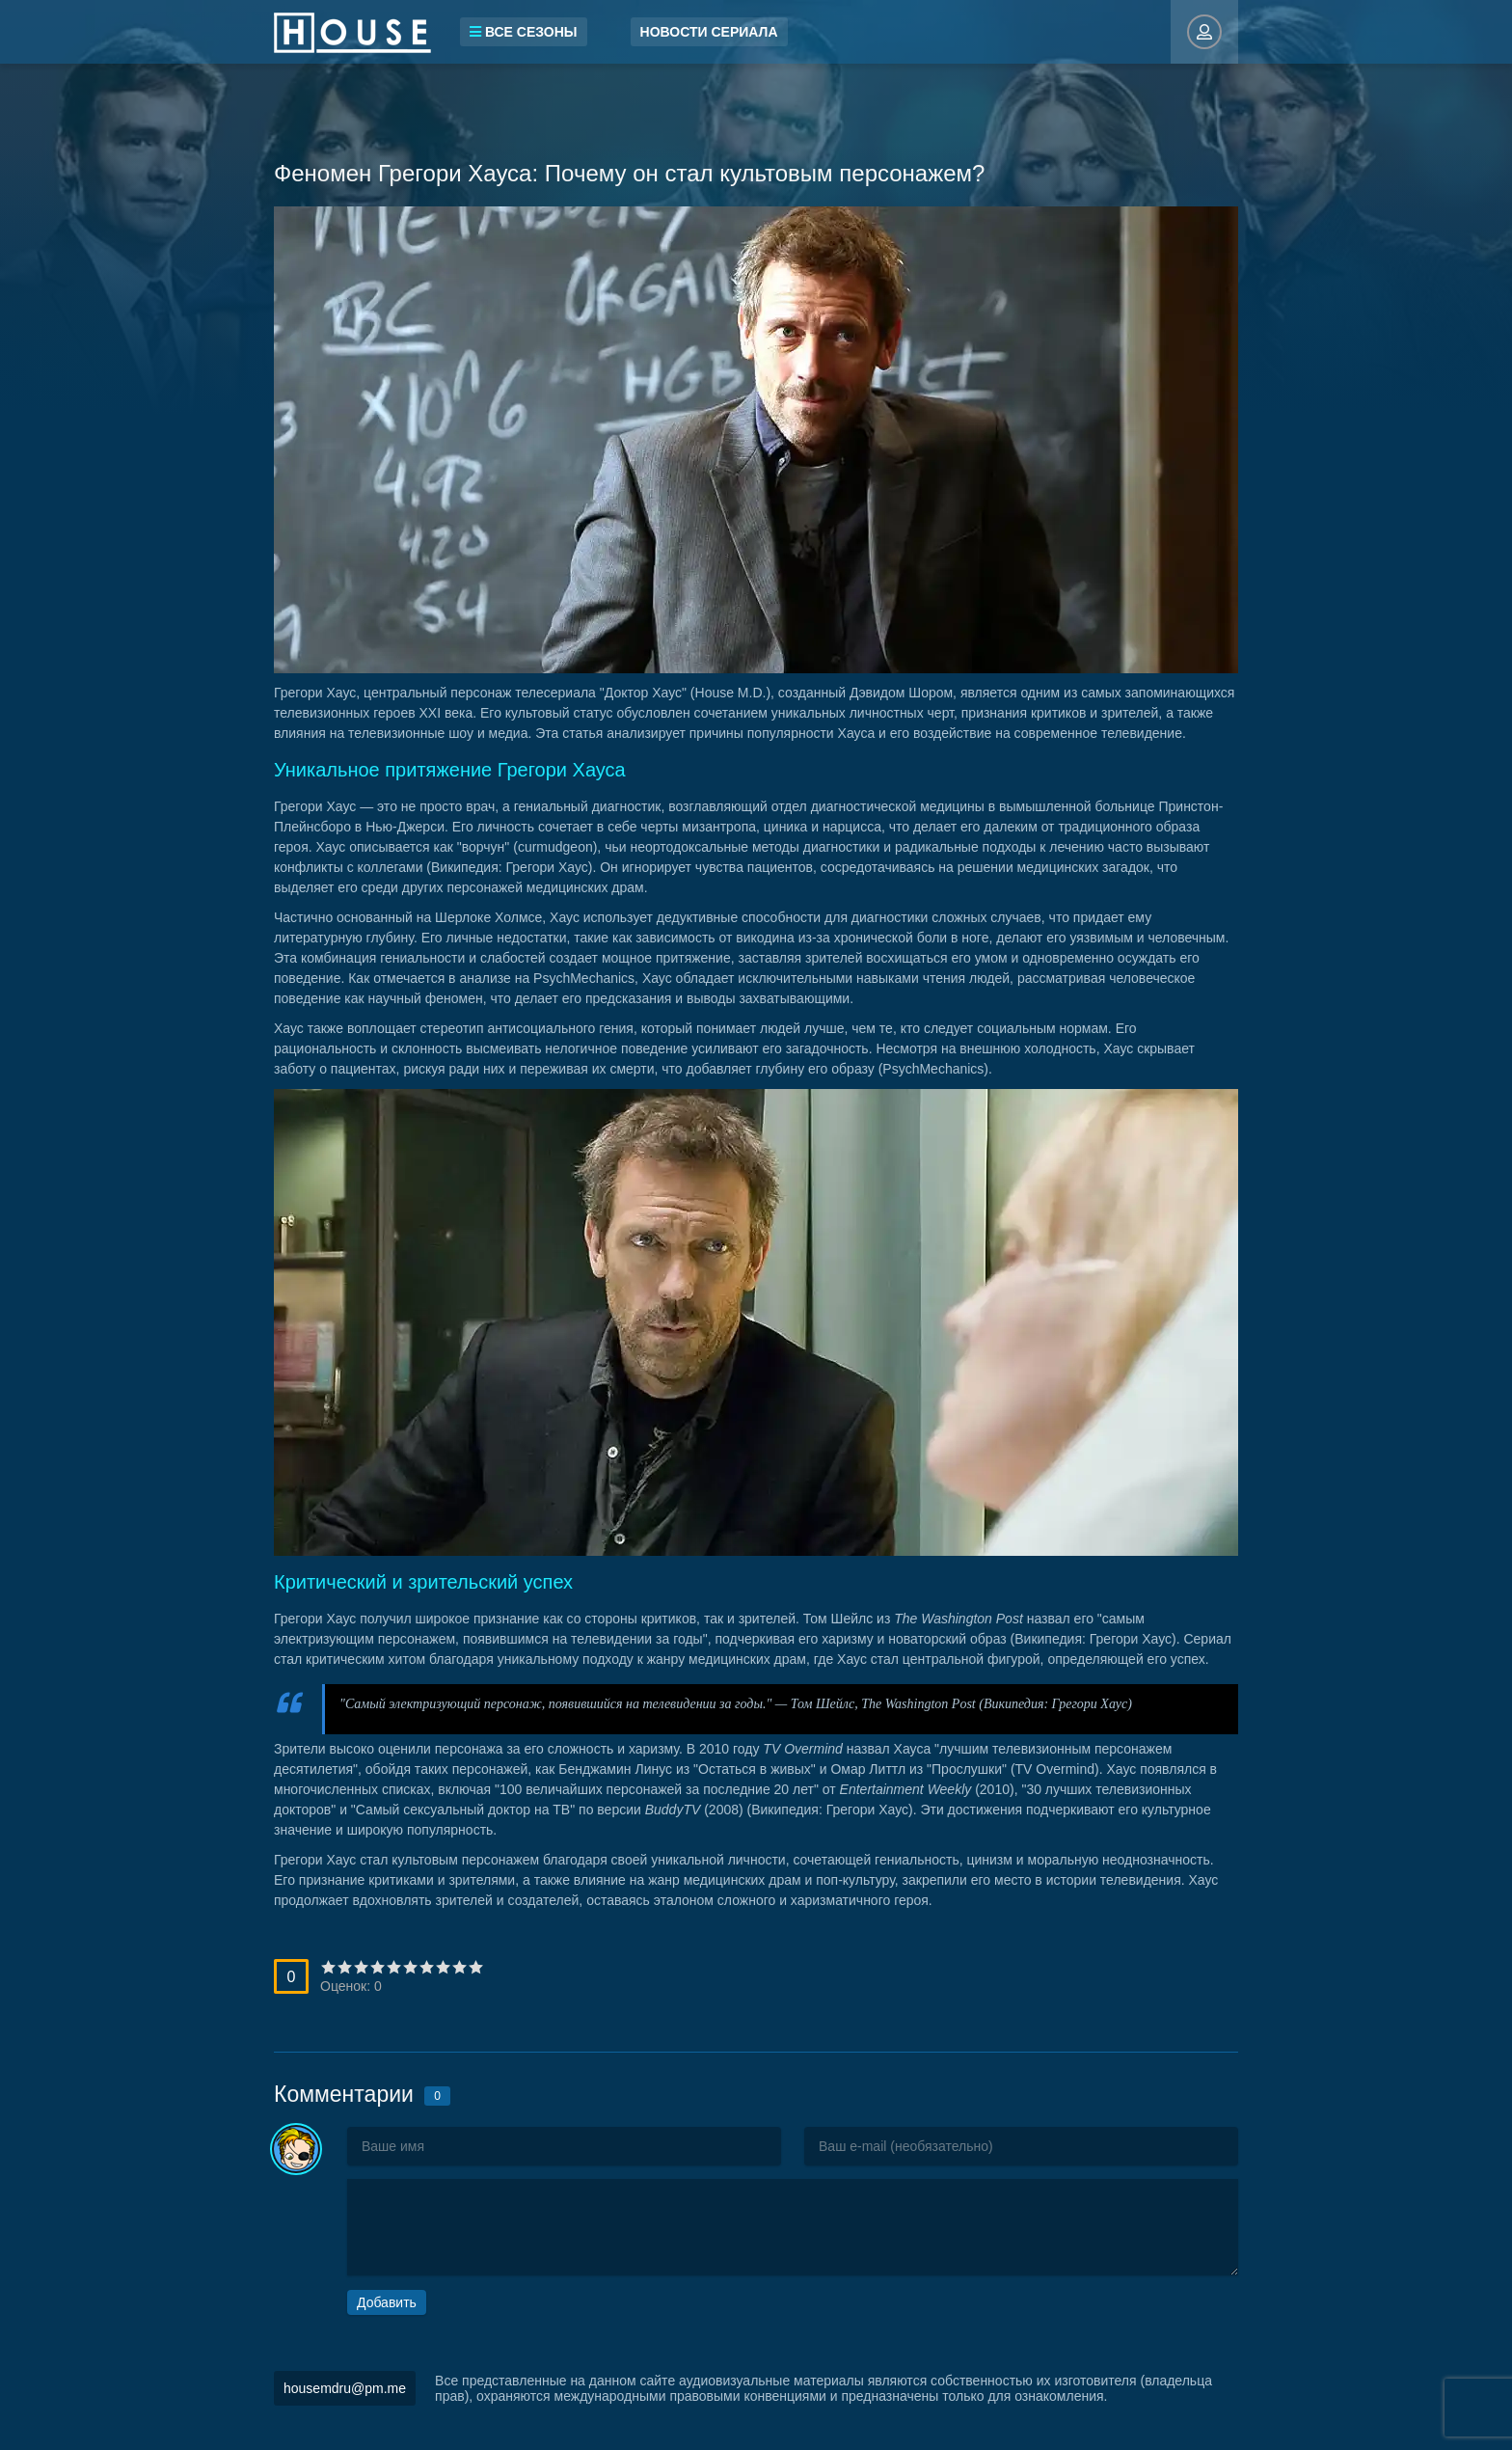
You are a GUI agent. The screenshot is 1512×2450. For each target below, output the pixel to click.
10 (476, 1967)
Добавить (387, 2302)
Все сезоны (524, 32)
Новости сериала (709, 32)
